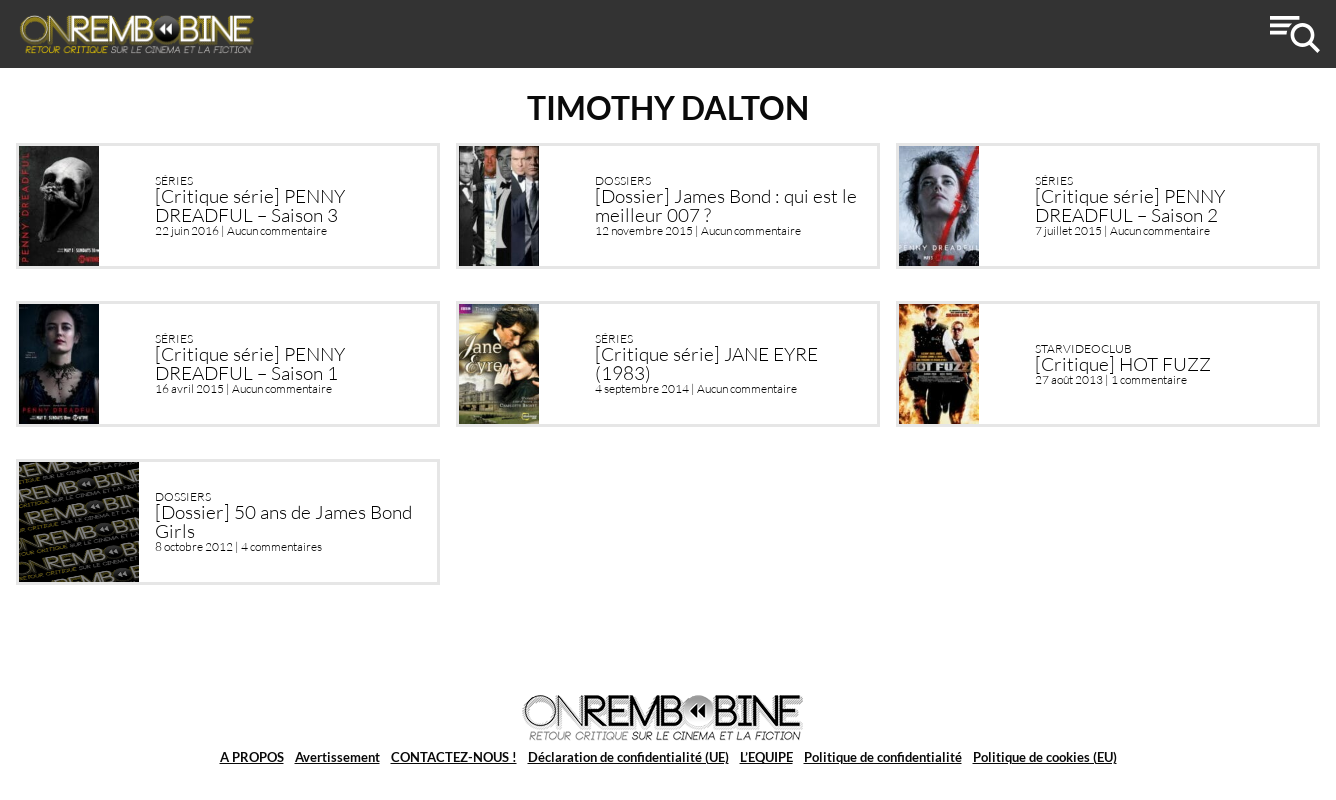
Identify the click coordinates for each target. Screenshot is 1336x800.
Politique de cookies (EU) (1045, 757)
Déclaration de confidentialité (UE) (628, 757)
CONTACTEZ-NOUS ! (454, 757)
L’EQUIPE (766, 757)
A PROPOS (252, 757)
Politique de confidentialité (883, 757)
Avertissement (337, 757)
